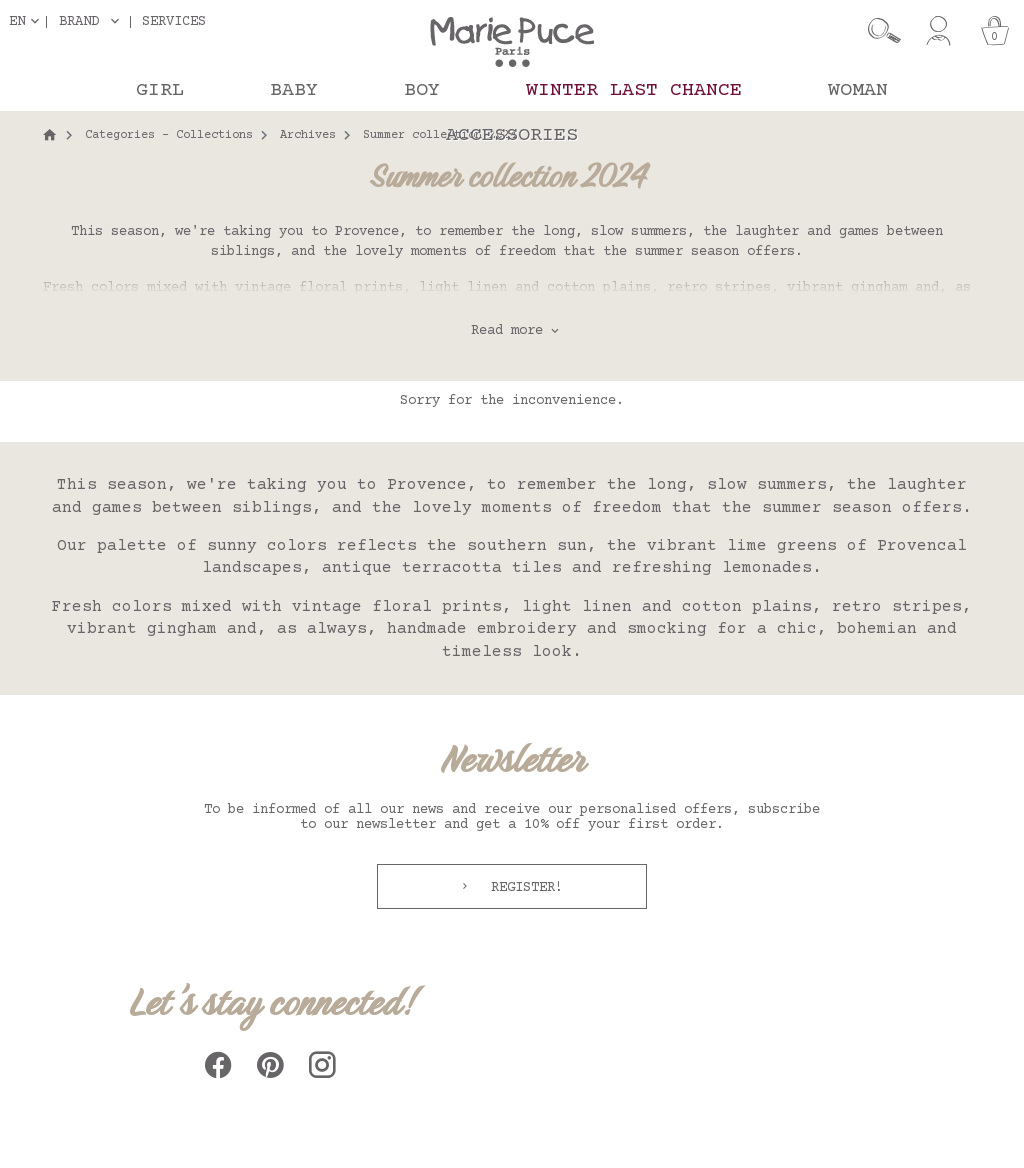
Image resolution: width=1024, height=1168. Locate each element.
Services (174, 21)
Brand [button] (79, 22)
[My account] (938, 31)
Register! (523, 888)
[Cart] (995, 31)
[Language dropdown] (28, 21)
